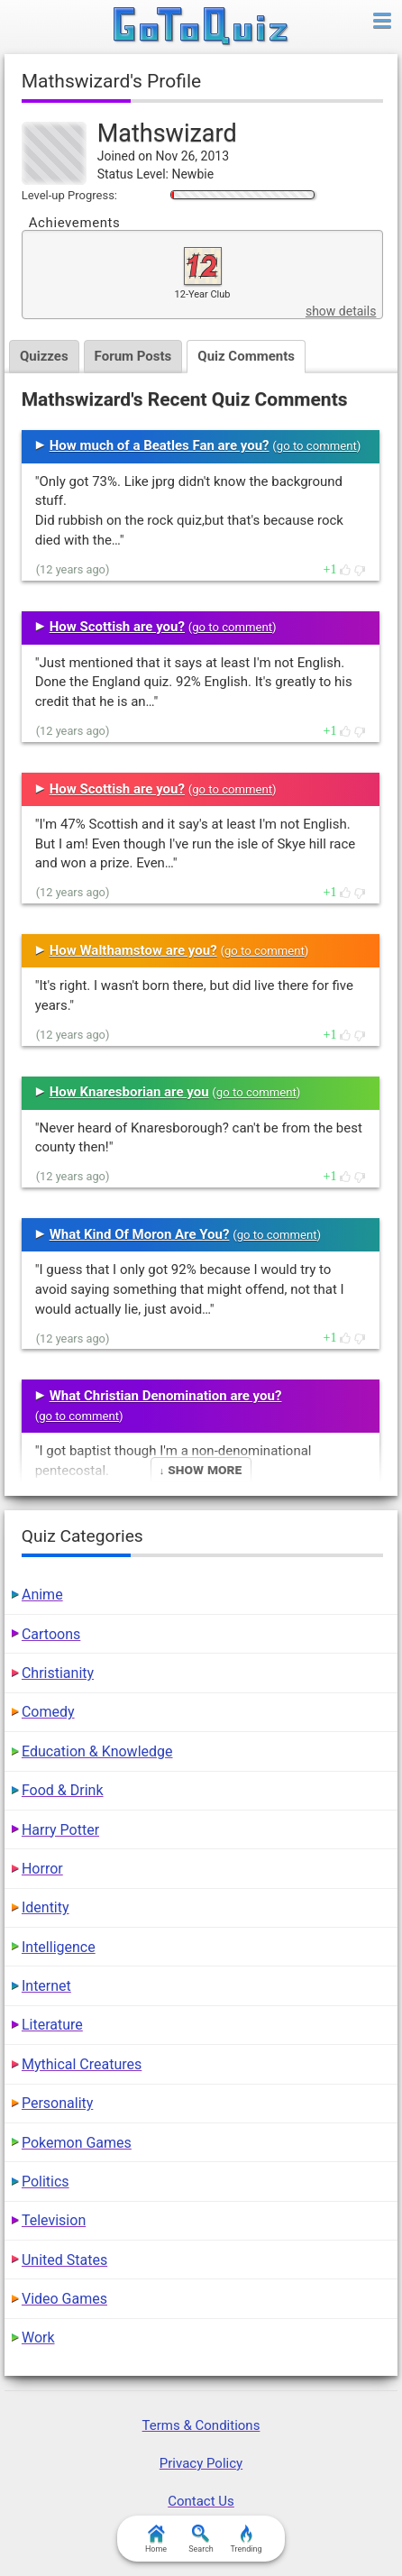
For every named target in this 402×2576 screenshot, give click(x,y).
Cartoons (51, 1634)
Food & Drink (63, 1790)
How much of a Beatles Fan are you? (160, 445)
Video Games (64, 2298)
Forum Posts (133, 356)
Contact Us (201, 2501)
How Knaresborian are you (129, 1092)
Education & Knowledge (97, 1751)
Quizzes (44, 356)
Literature (52, 2024)
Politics (45, 2181)
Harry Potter (60, 1829)
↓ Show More (201, 1469)
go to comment (317, 446)
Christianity (58, 1673)
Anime (42, 1594)
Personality (57, 2103)
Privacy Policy (201, 2463)
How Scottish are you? (117, 627)
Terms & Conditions (201, 2425)
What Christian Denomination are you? (166, 1396)
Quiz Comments (246, 356)
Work (38, 2337)
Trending (245, 2539)
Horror (42, 1868)
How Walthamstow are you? (133, 950)
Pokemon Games (77, 2142)
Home (156, 2539)
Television (54, 2220)
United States (64, 2260)
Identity (45, 1907)
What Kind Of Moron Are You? (140, 1234)
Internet (46, 1985)
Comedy (48, 1711)
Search (201, 2539)
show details (341, 311)
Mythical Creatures (82, 2064)
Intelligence (59, 1947)
